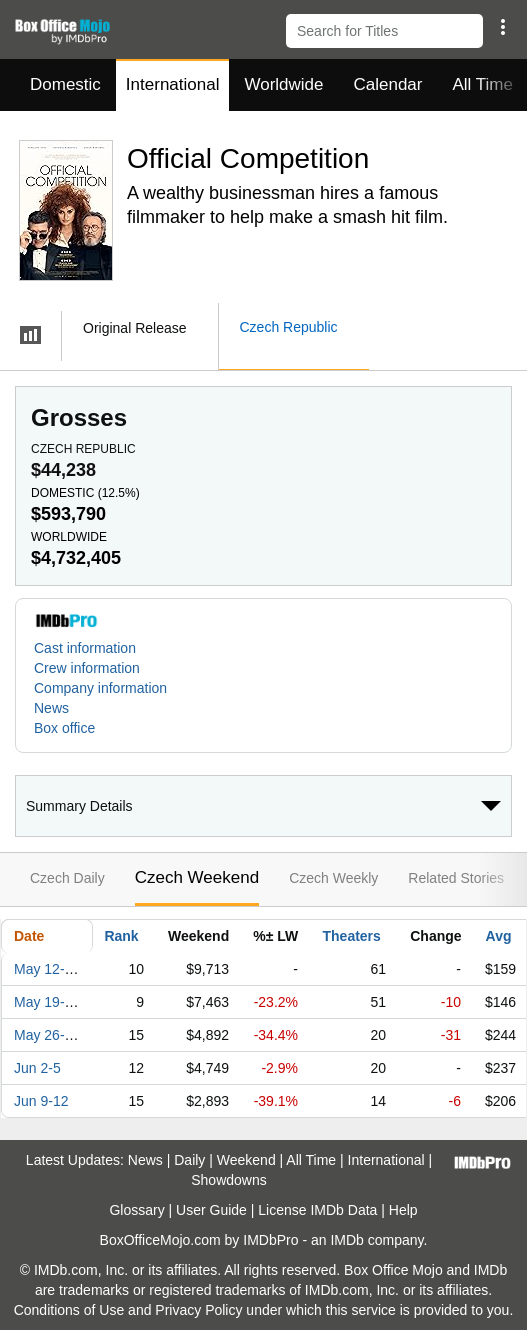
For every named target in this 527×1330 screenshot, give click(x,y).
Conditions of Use (69, 1310)
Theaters (352, 936)
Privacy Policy (198, 1310)
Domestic (65, 84)
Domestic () (85, 493)
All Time (311, 1160)
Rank (121, 936)
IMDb (346, 1240)
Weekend (246, 1160)
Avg (499, 936)
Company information (100, 688)
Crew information (87, 668)
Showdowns (229, 1180)
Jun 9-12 (41, 1101)
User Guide (211, 1210)
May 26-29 (47, 1035)
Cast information (85, 648)
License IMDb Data (317, 1210)
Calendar (388, 84)
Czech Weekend (197, 877)
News (51, 708)
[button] (502, 27)
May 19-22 (47, 1002)
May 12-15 (47, 969)
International (173, 84)
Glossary (136, 1210)
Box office (64, 728)
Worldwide (283, 84)
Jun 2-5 (37, 1068)
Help (403, 1210)
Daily (189, 1160)
